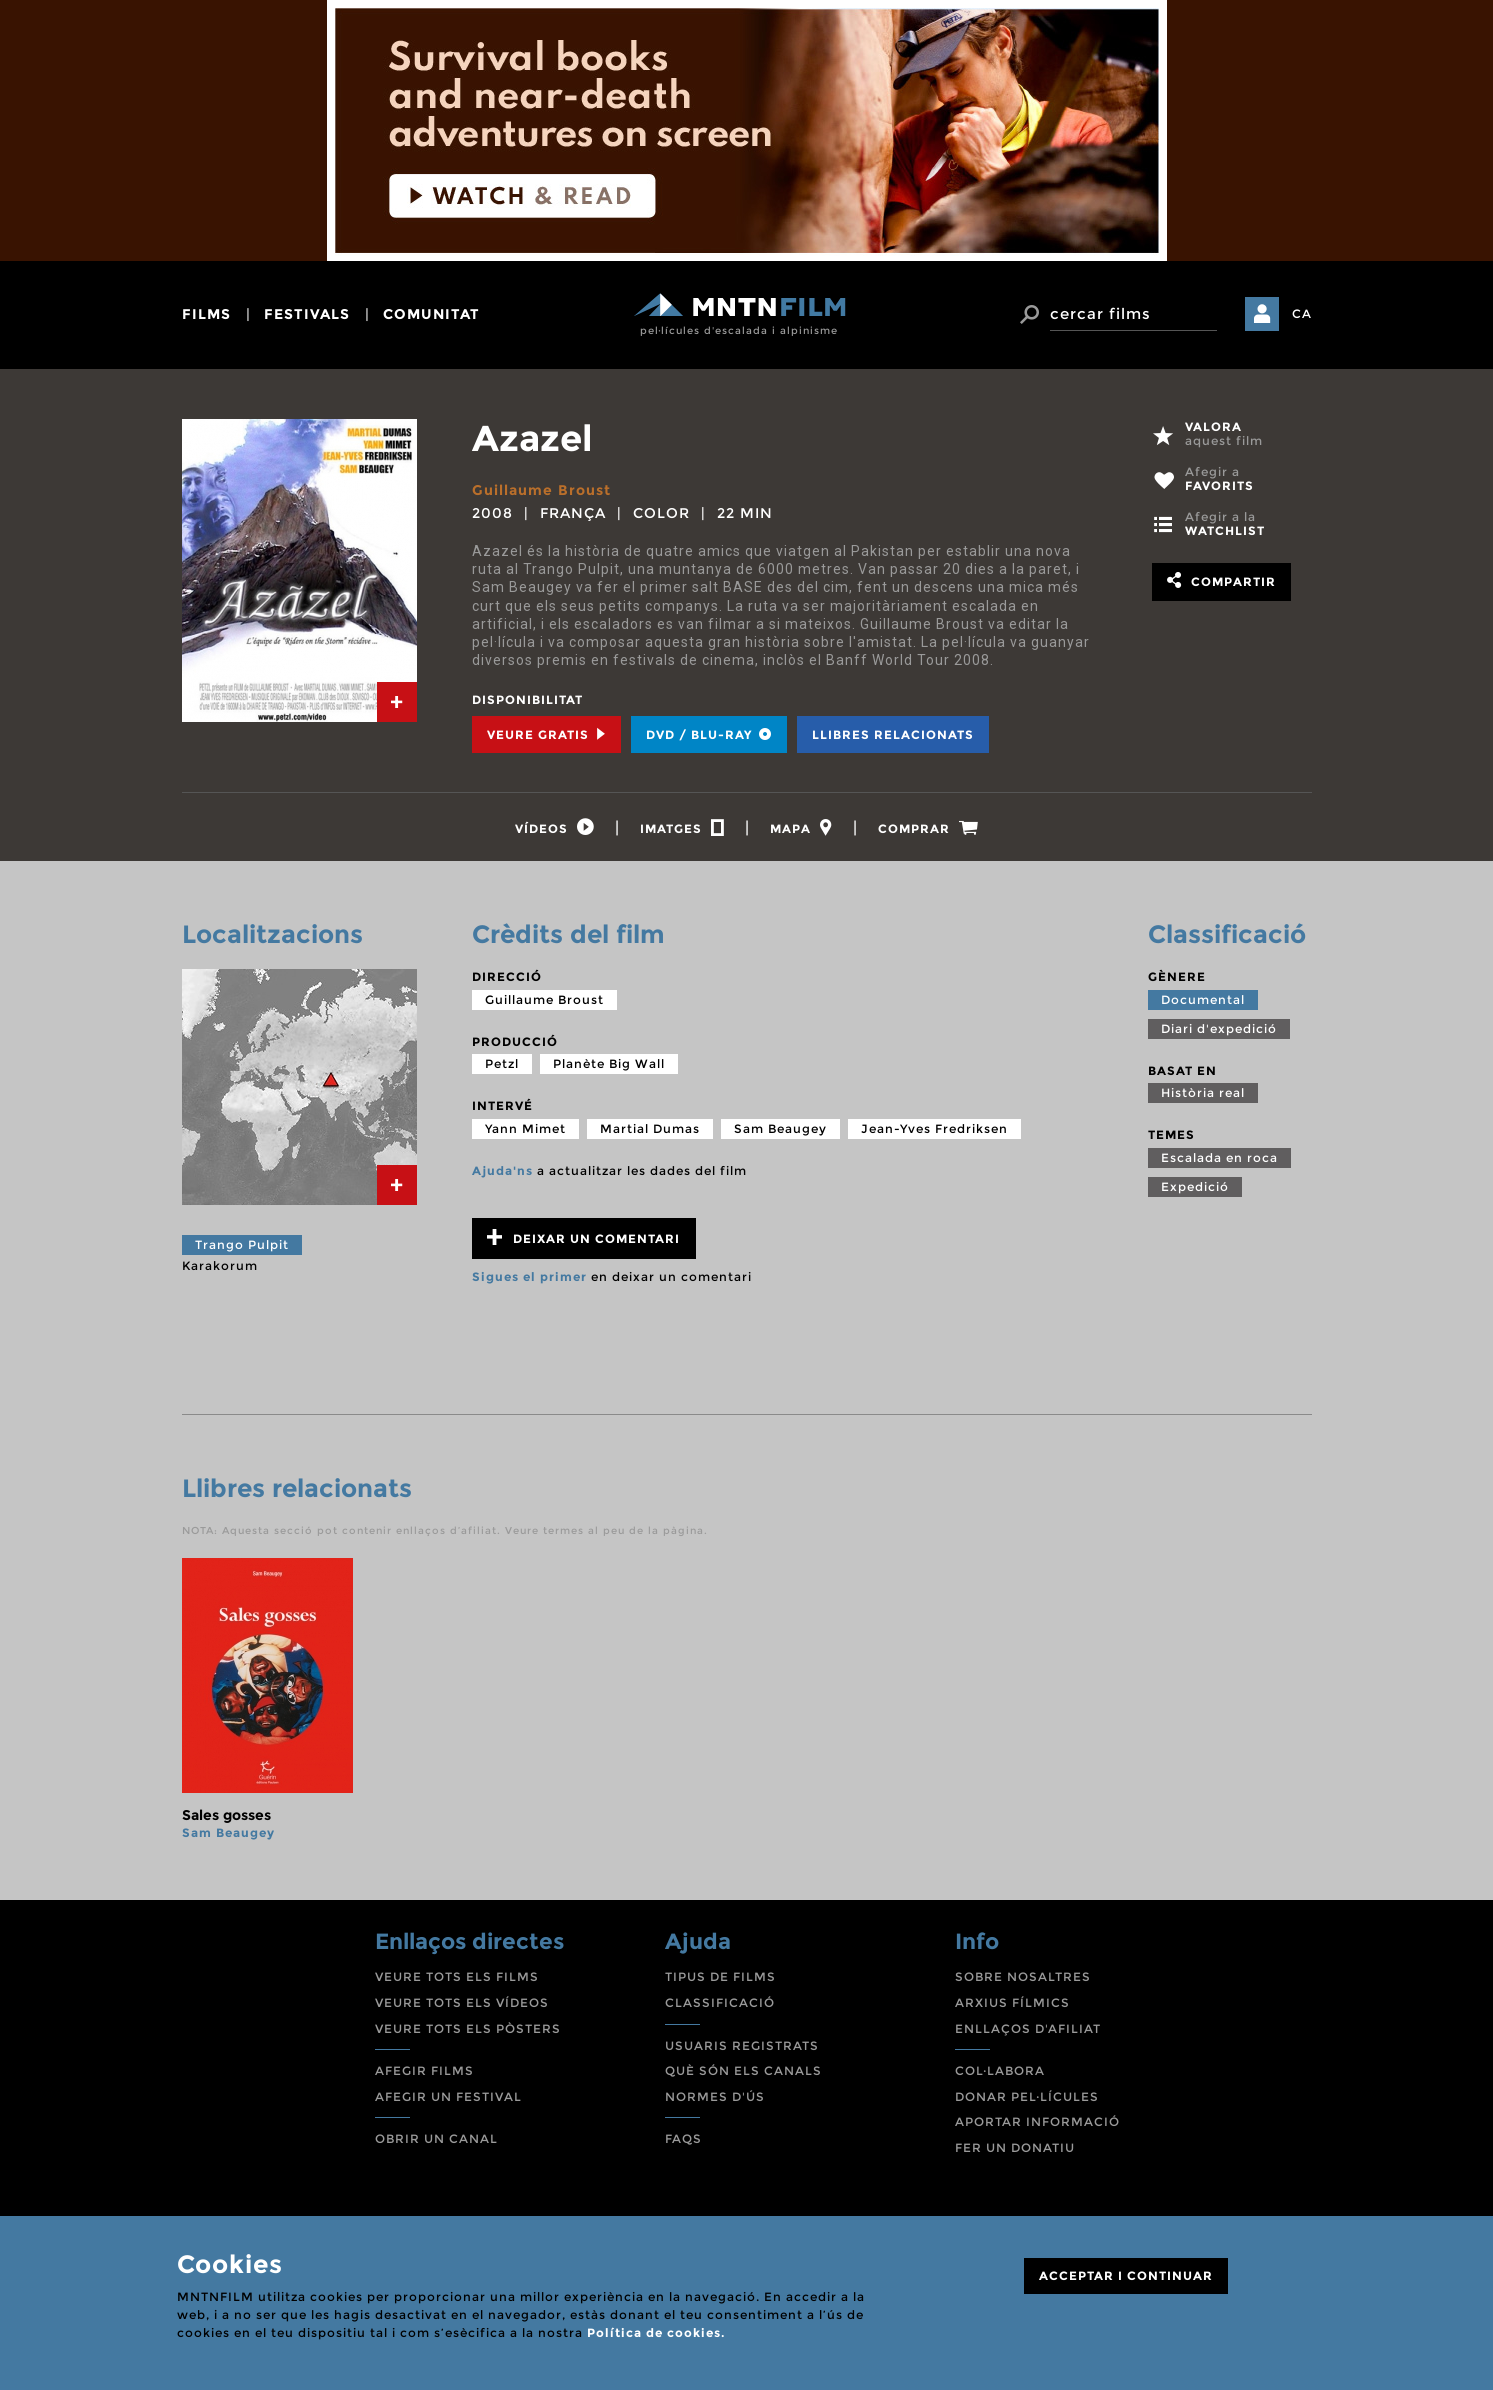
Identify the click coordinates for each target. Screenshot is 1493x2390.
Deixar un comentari (583, 1237)
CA (1302, 313)
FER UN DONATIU (1015, 2147)
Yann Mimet (525, 1128)
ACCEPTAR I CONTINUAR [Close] (1126, 2275)
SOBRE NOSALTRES (1023, 1976)
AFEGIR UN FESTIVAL (448, 2096)
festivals (307, 314)
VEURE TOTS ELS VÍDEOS (462, 2002)
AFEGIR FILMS (424, 2070)
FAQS (683, 2138)
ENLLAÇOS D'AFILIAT (1028, 2028)
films (206, 314)
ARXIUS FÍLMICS (1012, 2002)
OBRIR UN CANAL (436, 2138)
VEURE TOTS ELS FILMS (457, 1976)
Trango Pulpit (242, 1244)
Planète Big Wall (609, 1063)
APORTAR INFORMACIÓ (1037, 2121)
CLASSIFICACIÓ (720, 2002)
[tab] (397, 702)
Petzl (502, 1063)
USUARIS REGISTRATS (742, 2045)
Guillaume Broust (541, 490)
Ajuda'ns (502, 1170)
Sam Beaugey (780, 1128)
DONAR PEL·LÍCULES (1027, 2096)
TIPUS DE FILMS (720, 1976)
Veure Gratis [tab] (546, 734)
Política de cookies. (656, 2332)
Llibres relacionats (893, 734)
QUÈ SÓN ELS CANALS (743, 2070)
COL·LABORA (1000, 2070)
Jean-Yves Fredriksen (934, 1128)
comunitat (431, 314)
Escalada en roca (1219, 1157)
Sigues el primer (529, 1276)
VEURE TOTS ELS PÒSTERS (468, 2028)
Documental (1203, 999)
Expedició (1195, 1186)
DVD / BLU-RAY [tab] (709, 734)
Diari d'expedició (1219, 1028)
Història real (1203, 1092)
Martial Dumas (650, 1128)
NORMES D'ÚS (715, 2096)
